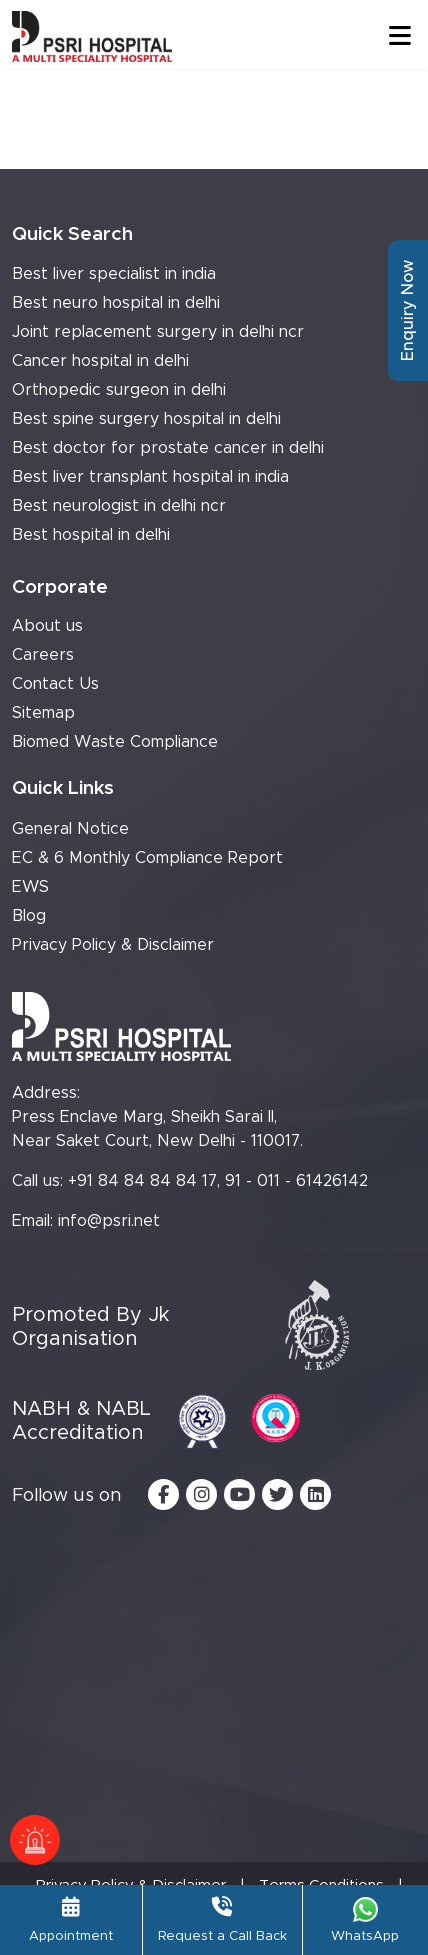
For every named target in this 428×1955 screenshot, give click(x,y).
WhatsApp (365, 1920)
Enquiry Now (408, 310)
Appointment (71, 1920)
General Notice (70, 829)
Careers (43, 655)
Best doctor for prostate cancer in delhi (168, 448)
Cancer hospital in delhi (100, 361)
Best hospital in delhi (91, 535)
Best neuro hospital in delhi (116, 303)
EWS (30, 887)
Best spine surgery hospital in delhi (146, 419)
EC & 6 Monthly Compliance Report (147, 858)
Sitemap (43, 713)
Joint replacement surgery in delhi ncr (158, 332)
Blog (29, 916)
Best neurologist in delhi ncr (119, 506)
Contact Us (55, 684)
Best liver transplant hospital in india (150, 477)
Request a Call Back (222, 1920)
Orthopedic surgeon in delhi (119, 390)
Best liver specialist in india (114, 274)
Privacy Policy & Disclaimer (113, 945)
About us (47, 626)
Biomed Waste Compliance (115, 742)
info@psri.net (109, 1221)
